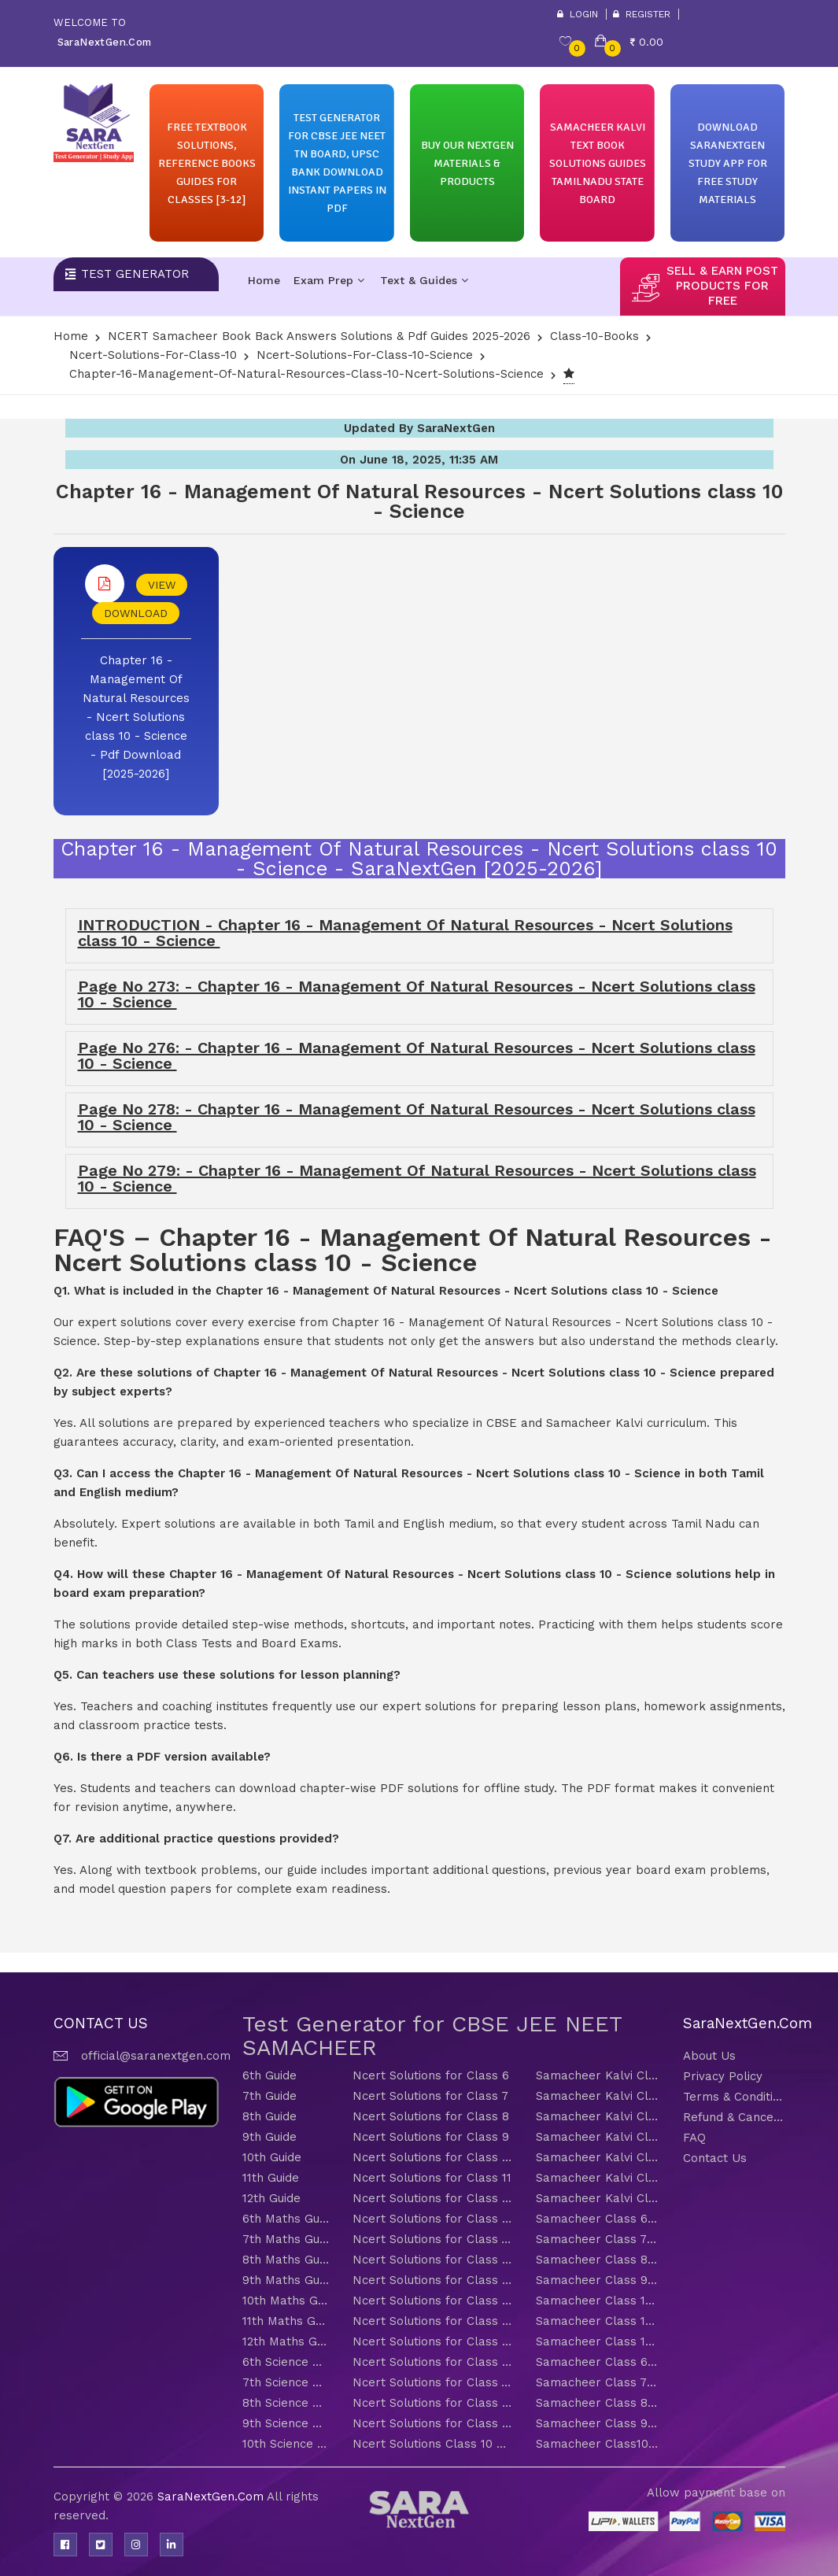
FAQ (694, 2138)
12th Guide (271, 2198)
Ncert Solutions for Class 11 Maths (432, 2321)
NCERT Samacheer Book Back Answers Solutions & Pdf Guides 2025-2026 (319, 336)
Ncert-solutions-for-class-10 (153, 355)
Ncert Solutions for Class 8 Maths (432, 2260)
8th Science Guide (285, 2403)
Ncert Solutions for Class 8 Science (432, 2403)
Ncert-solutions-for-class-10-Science (365, 355)
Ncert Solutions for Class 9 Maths (432, 2280)
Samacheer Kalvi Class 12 (597, 2198)
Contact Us (715, 2158)
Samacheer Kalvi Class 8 (597, 2116)
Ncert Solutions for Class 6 (431, 2075)
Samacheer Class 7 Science (597, 2382)
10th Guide (271, 2157)
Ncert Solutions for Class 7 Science (432, 2382)
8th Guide (269, 2116)
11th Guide (270, 2178)
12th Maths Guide (285, 2341)
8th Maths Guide (285, 2260)
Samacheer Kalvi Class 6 (597, 2075)
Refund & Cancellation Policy (734, 2117)
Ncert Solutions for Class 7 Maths (432, 2239)
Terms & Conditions (734, 2097)
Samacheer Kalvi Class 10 (597, 2157)
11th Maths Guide (285, 2321)
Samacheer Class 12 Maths (597, 2341)
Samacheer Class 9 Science (597, 2423)
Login (577, 14)
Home (264, 280)
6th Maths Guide (285, 2219)
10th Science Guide (285, 2444)
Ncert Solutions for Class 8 (431, 2116)
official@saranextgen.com (156, 2056)
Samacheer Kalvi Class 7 (597, 2096)
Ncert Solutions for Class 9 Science (432, 2423)
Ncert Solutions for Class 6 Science (432, 2362)
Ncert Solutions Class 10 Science (432, 2444)
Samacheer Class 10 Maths (597, 2300)
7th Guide (269, 2096)
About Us (709, 2056)
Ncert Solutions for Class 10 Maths (432, 2300)
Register (641, 14)
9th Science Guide (285, 2423)
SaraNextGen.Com (212, 2496)
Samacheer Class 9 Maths (597, 2280)
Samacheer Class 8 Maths (597, 2260)
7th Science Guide (285, 2382)
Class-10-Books (594, 336)
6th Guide (269, 2075)
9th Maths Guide (285, 2280)
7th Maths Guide (285, 2239)
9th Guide (269, 2137)
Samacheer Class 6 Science (597, 2362)
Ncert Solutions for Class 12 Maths (432, 2341)
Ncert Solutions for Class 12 (432, 2198)
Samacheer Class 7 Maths (597, 2239)
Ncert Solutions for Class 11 (432, 2178)
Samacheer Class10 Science (597, 2444)
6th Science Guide (285, 2362)
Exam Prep (328, 280)
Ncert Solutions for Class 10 (432, 2157)
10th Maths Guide (285, 2300)
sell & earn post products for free (722, 286)
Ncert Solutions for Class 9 (431, 2137)
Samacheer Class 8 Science (597, 2403)
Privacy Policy (722, 2076)
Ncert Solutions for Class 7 (430, 2096)
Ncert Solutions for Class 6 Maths (432, 2219)
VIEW (161, 584)
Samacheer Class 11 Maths (597, 2321)
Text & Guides (424, 280)
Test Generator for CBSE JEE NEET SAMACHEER (432, 2035)
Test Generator (135, 274)
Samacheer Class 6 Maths (597, 2219)
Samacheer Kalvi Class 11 (597, 2178)
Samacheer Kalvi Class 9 (597, 2137)
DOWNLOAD (136, 613)
